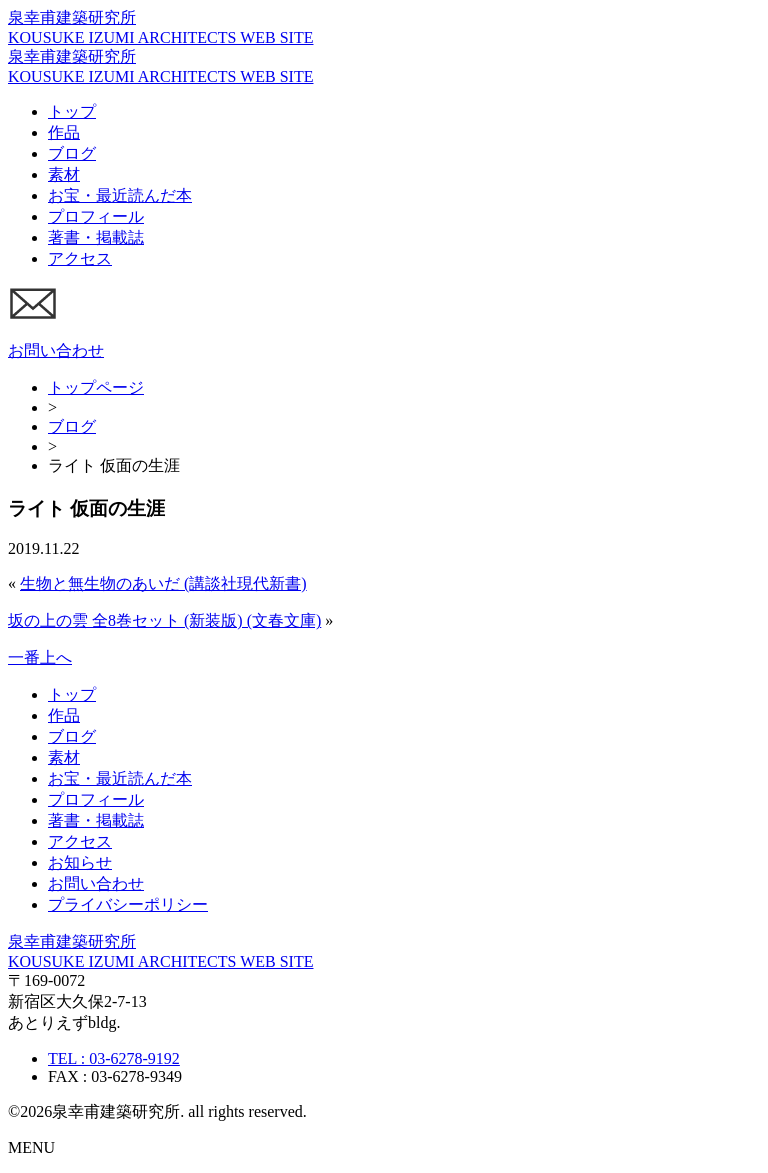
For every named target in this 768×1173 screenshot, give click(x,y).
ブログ (72, 153)
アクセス (80, 258)
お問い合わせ (96, 883)
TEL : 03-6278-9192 (114, 1058)
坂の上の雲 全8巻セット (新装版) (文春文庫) (164, 620)
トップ (72, 111)
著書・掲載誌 (96, 237)
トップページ (96, 387)
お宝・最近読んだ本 (120, 195)
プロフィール (96, 216)
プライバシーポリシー (128, 904)
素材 (64, 174)
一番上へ (40, 657)
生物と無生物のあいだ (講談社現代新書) (163, 583)
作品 (64, 132)
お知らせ (80, 862)
